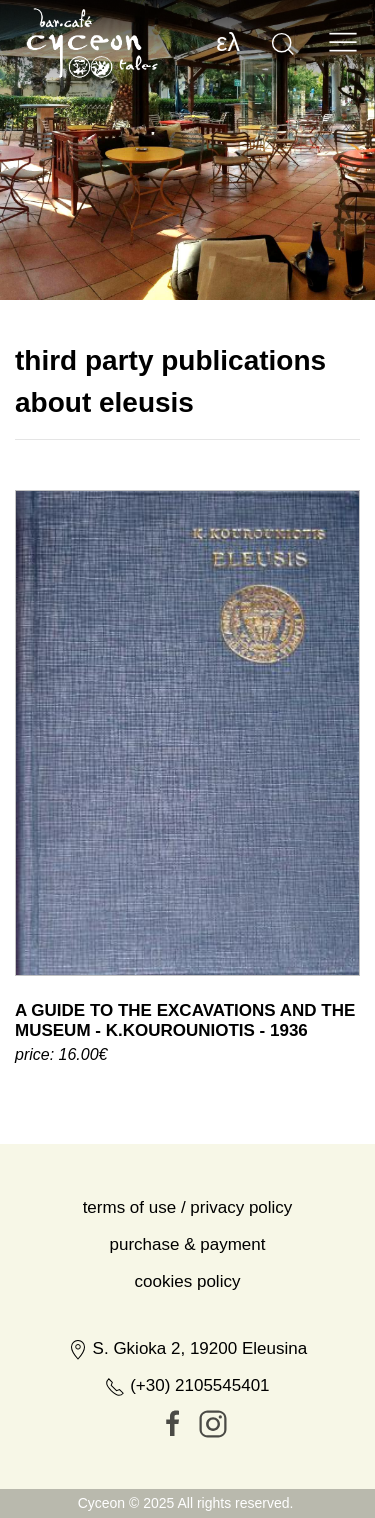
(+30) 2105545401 (187, 1471)
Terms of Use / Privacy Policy (188, 1293)
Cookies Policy (188, 1367)
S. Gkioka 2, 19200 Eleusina (187, 1434)
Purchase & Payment (188, 1330)
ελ (228, 42)
